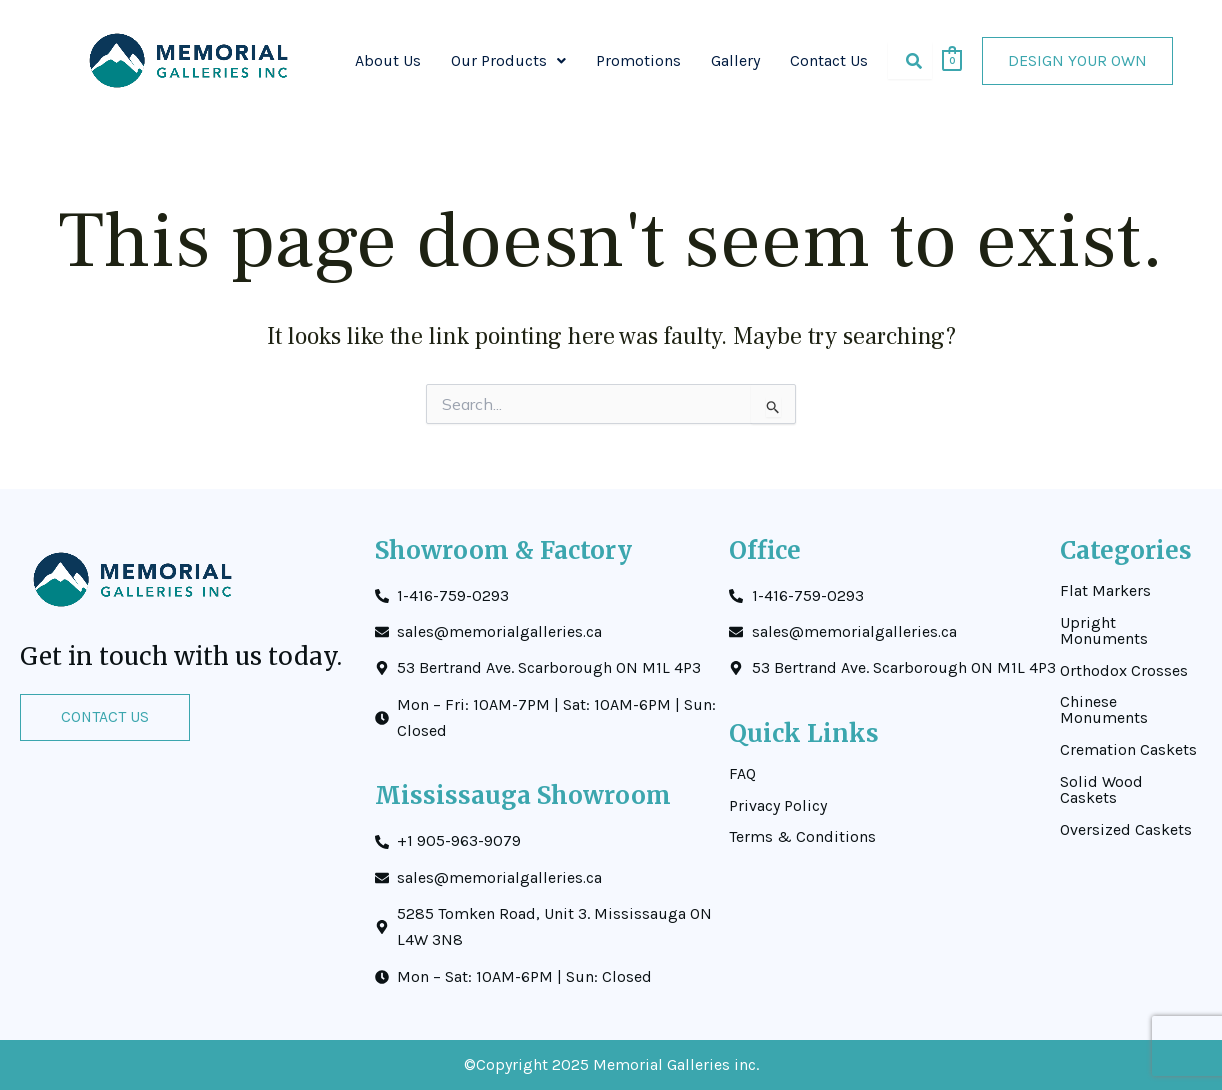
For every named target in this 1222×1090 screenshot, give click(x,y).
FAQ (742, 773)
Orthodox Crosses (1124, 670)
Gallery (735, 60)
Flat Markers (1105, 590)
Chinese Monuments (1104, 710)
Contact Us (829, 60)
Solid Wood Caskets (1101, 790)
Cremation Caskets (1128, 750)
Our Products (508, 60)
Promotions (638, 60)
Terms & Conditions (802, 837)
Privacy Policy (778, 805)
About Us (388, 60)
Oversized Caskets (1126, 830)
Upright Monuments (1104, 630)
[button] (508, 61)
